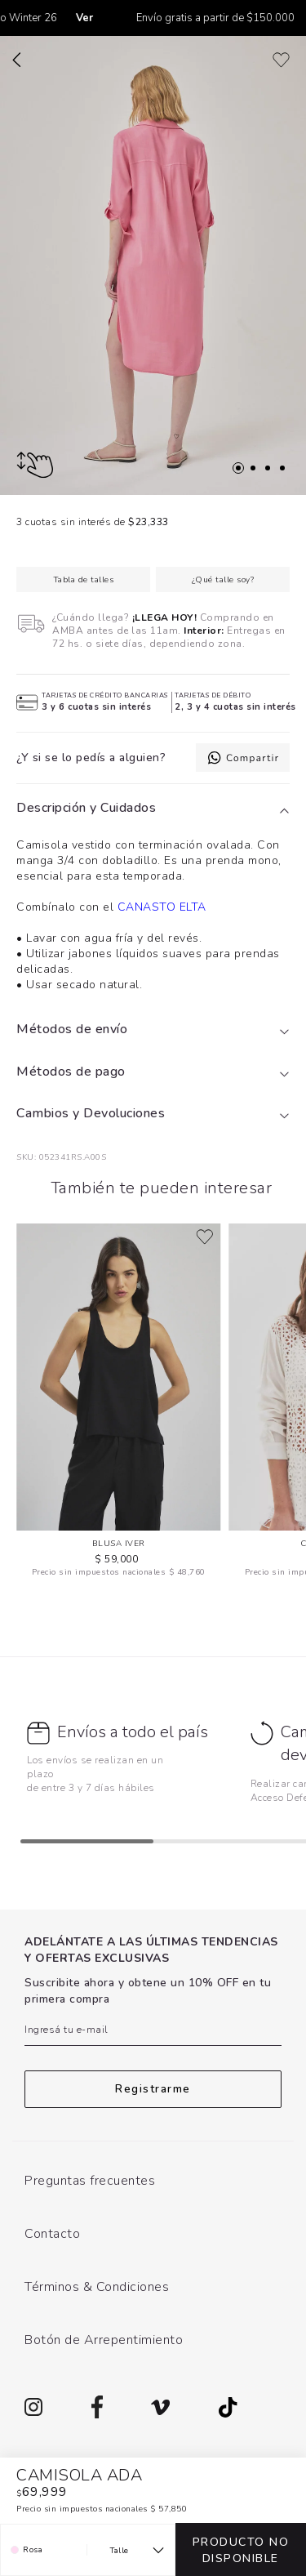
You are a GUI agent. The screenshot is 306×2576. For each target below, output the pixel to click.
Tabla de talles (83, 580)
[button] (153, 808)
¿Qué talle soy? (223, 580)
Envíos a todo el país (132, 1732)
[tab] (153, 808)
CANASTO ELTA (162, 907)
